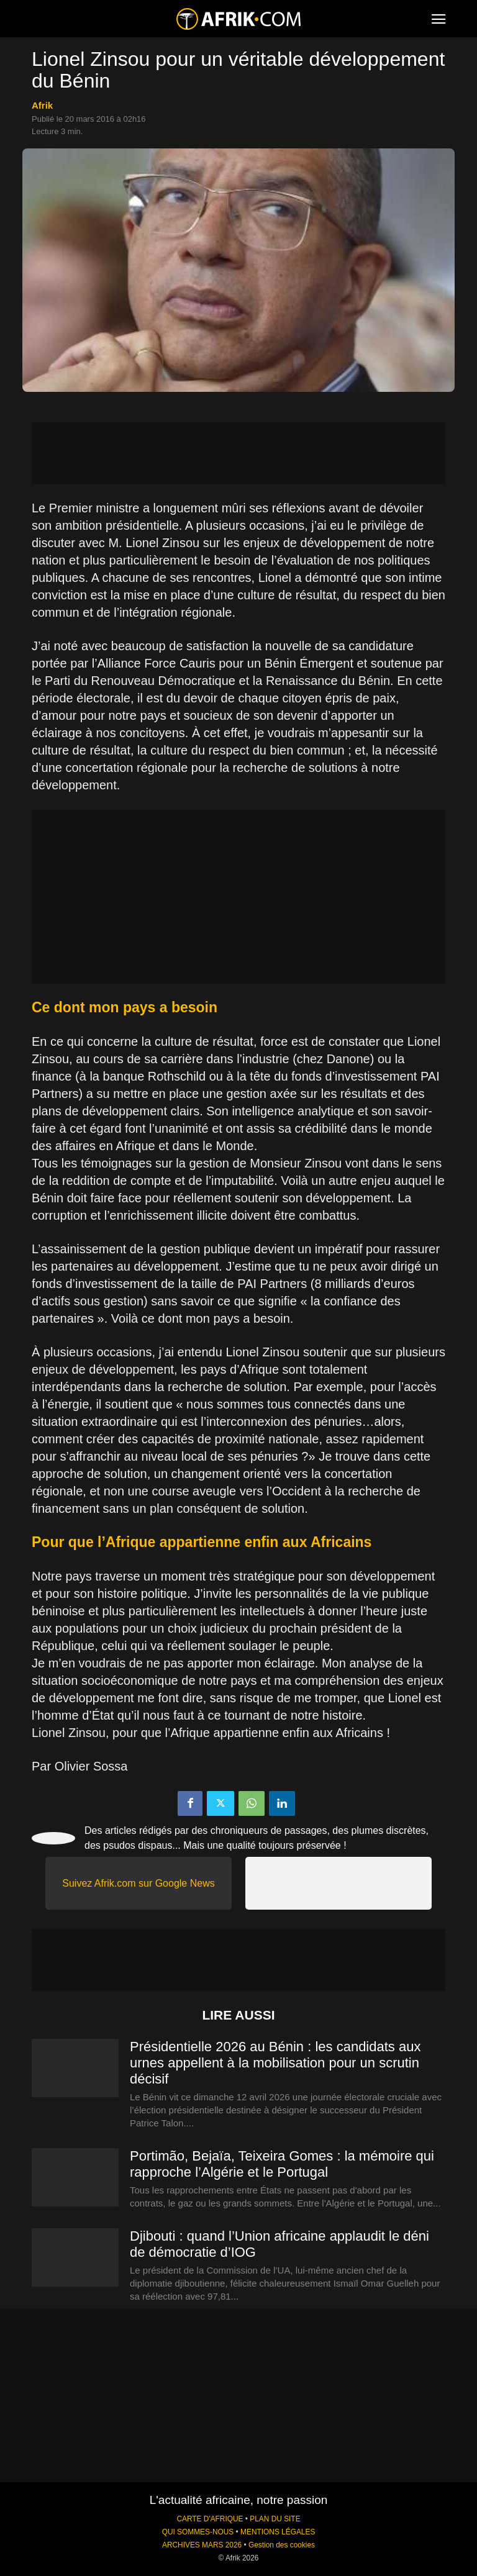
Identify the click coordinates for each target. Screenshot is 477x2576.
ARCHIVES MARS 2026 (202, 2545)
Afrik (42, 105)
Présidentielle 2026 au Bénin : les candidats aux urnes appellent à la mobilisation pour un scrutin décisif (275, 2063)
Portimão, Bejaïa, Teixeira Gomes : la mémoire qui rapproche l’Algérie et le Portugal (282, 2164)
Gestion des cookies (281, 2545)
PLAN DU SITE (275, 2519)
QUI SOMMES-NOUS (198, 2532)
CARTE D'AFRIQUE (209, 2519)
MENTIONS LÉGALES (277, 2532)
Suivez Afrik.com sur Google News (138, 1883)
